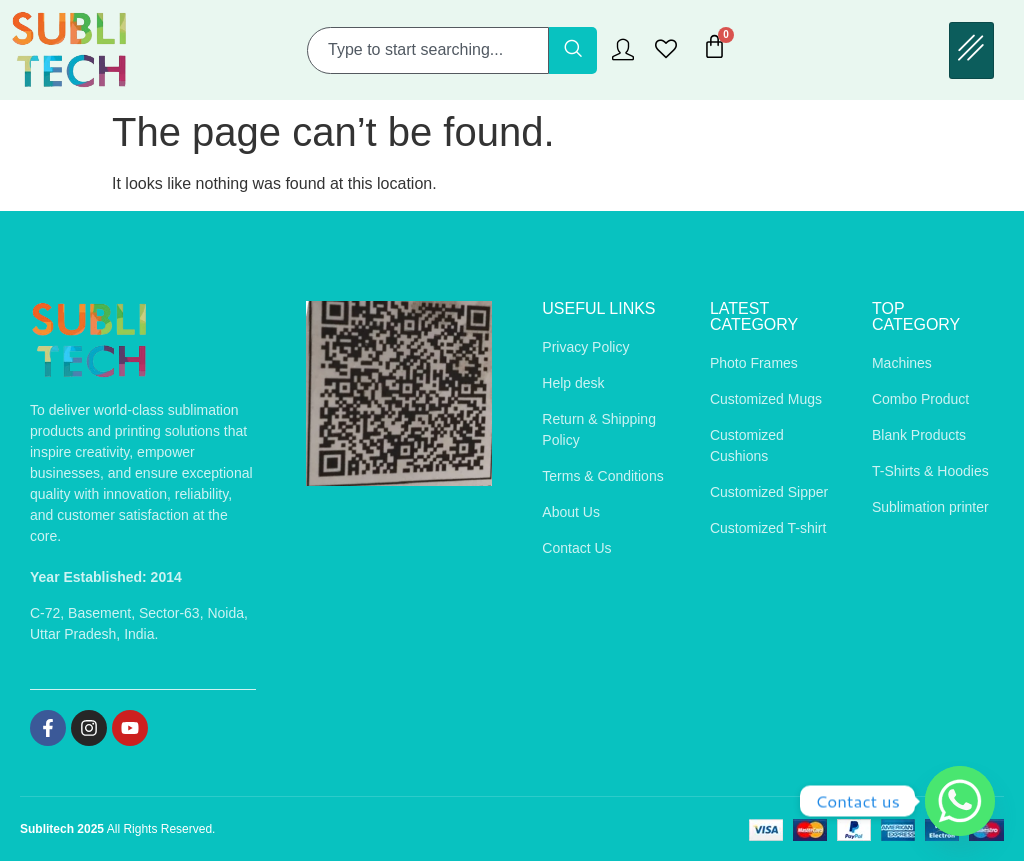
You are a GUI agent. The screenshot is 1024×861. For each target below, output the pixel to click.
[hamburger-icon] (971, 50)
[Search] (573, 50)
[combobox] (428, 50)
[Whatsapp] (960, 801)
